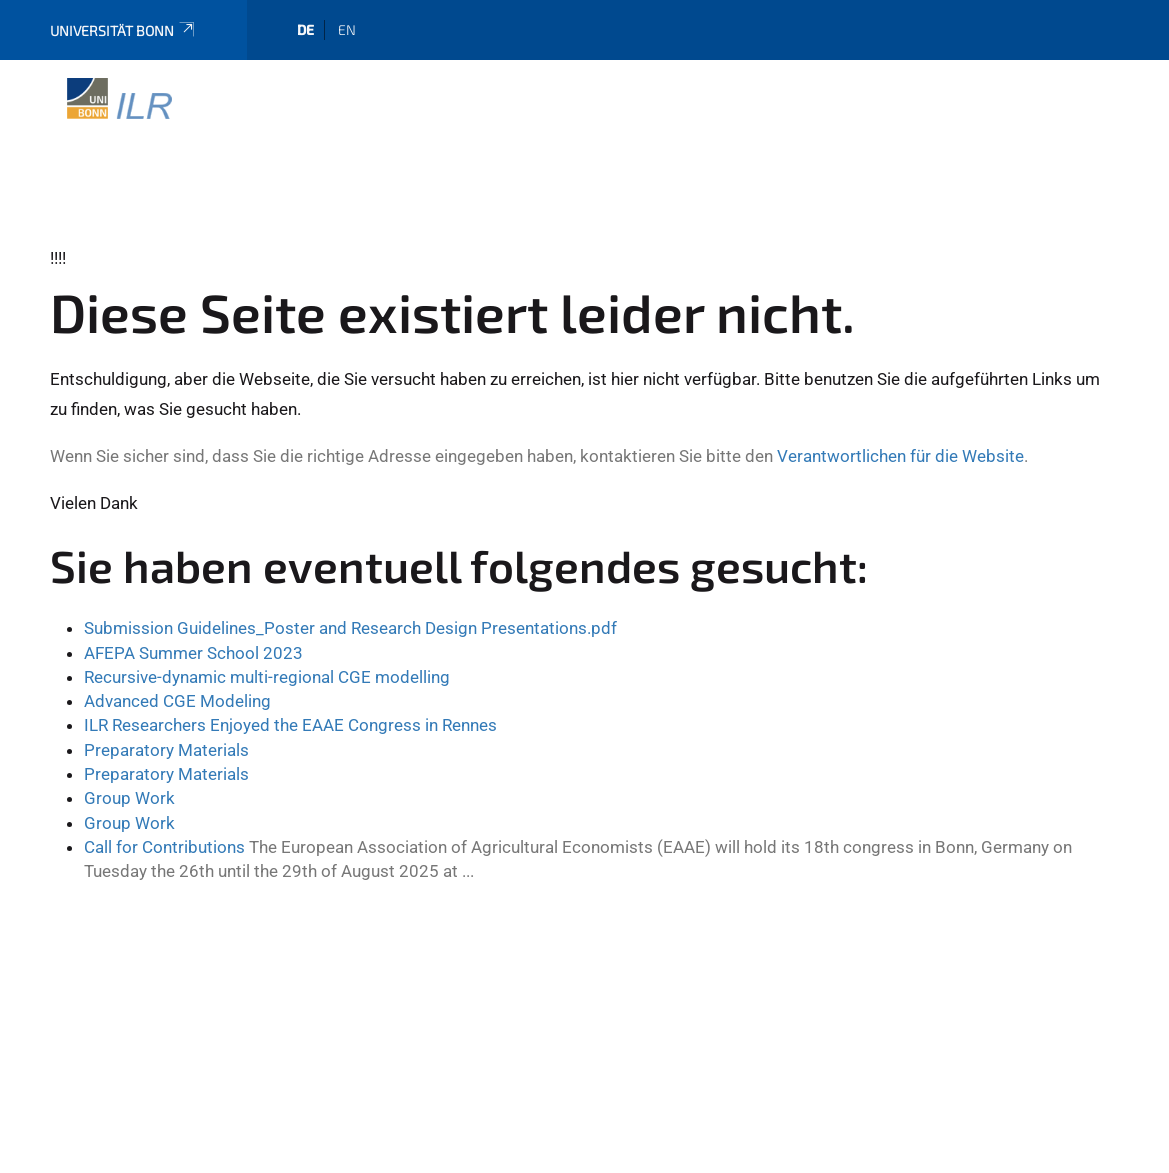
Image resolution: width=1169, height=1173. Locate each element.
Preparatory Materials (166, 750)
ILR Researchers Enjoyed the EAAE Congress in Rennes (290, 725)
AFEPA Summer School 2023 (193, 653)
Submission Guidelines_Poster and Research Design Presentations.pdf (350, 628)
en (347, 29)
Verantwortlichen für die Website (900, 456)
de (305, 29)
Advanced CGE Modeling (177, 701)
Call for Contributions (164, 847)
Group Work (129, 798)
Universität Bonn (123, 30)
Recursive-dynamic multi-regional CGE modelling (267, 677)
